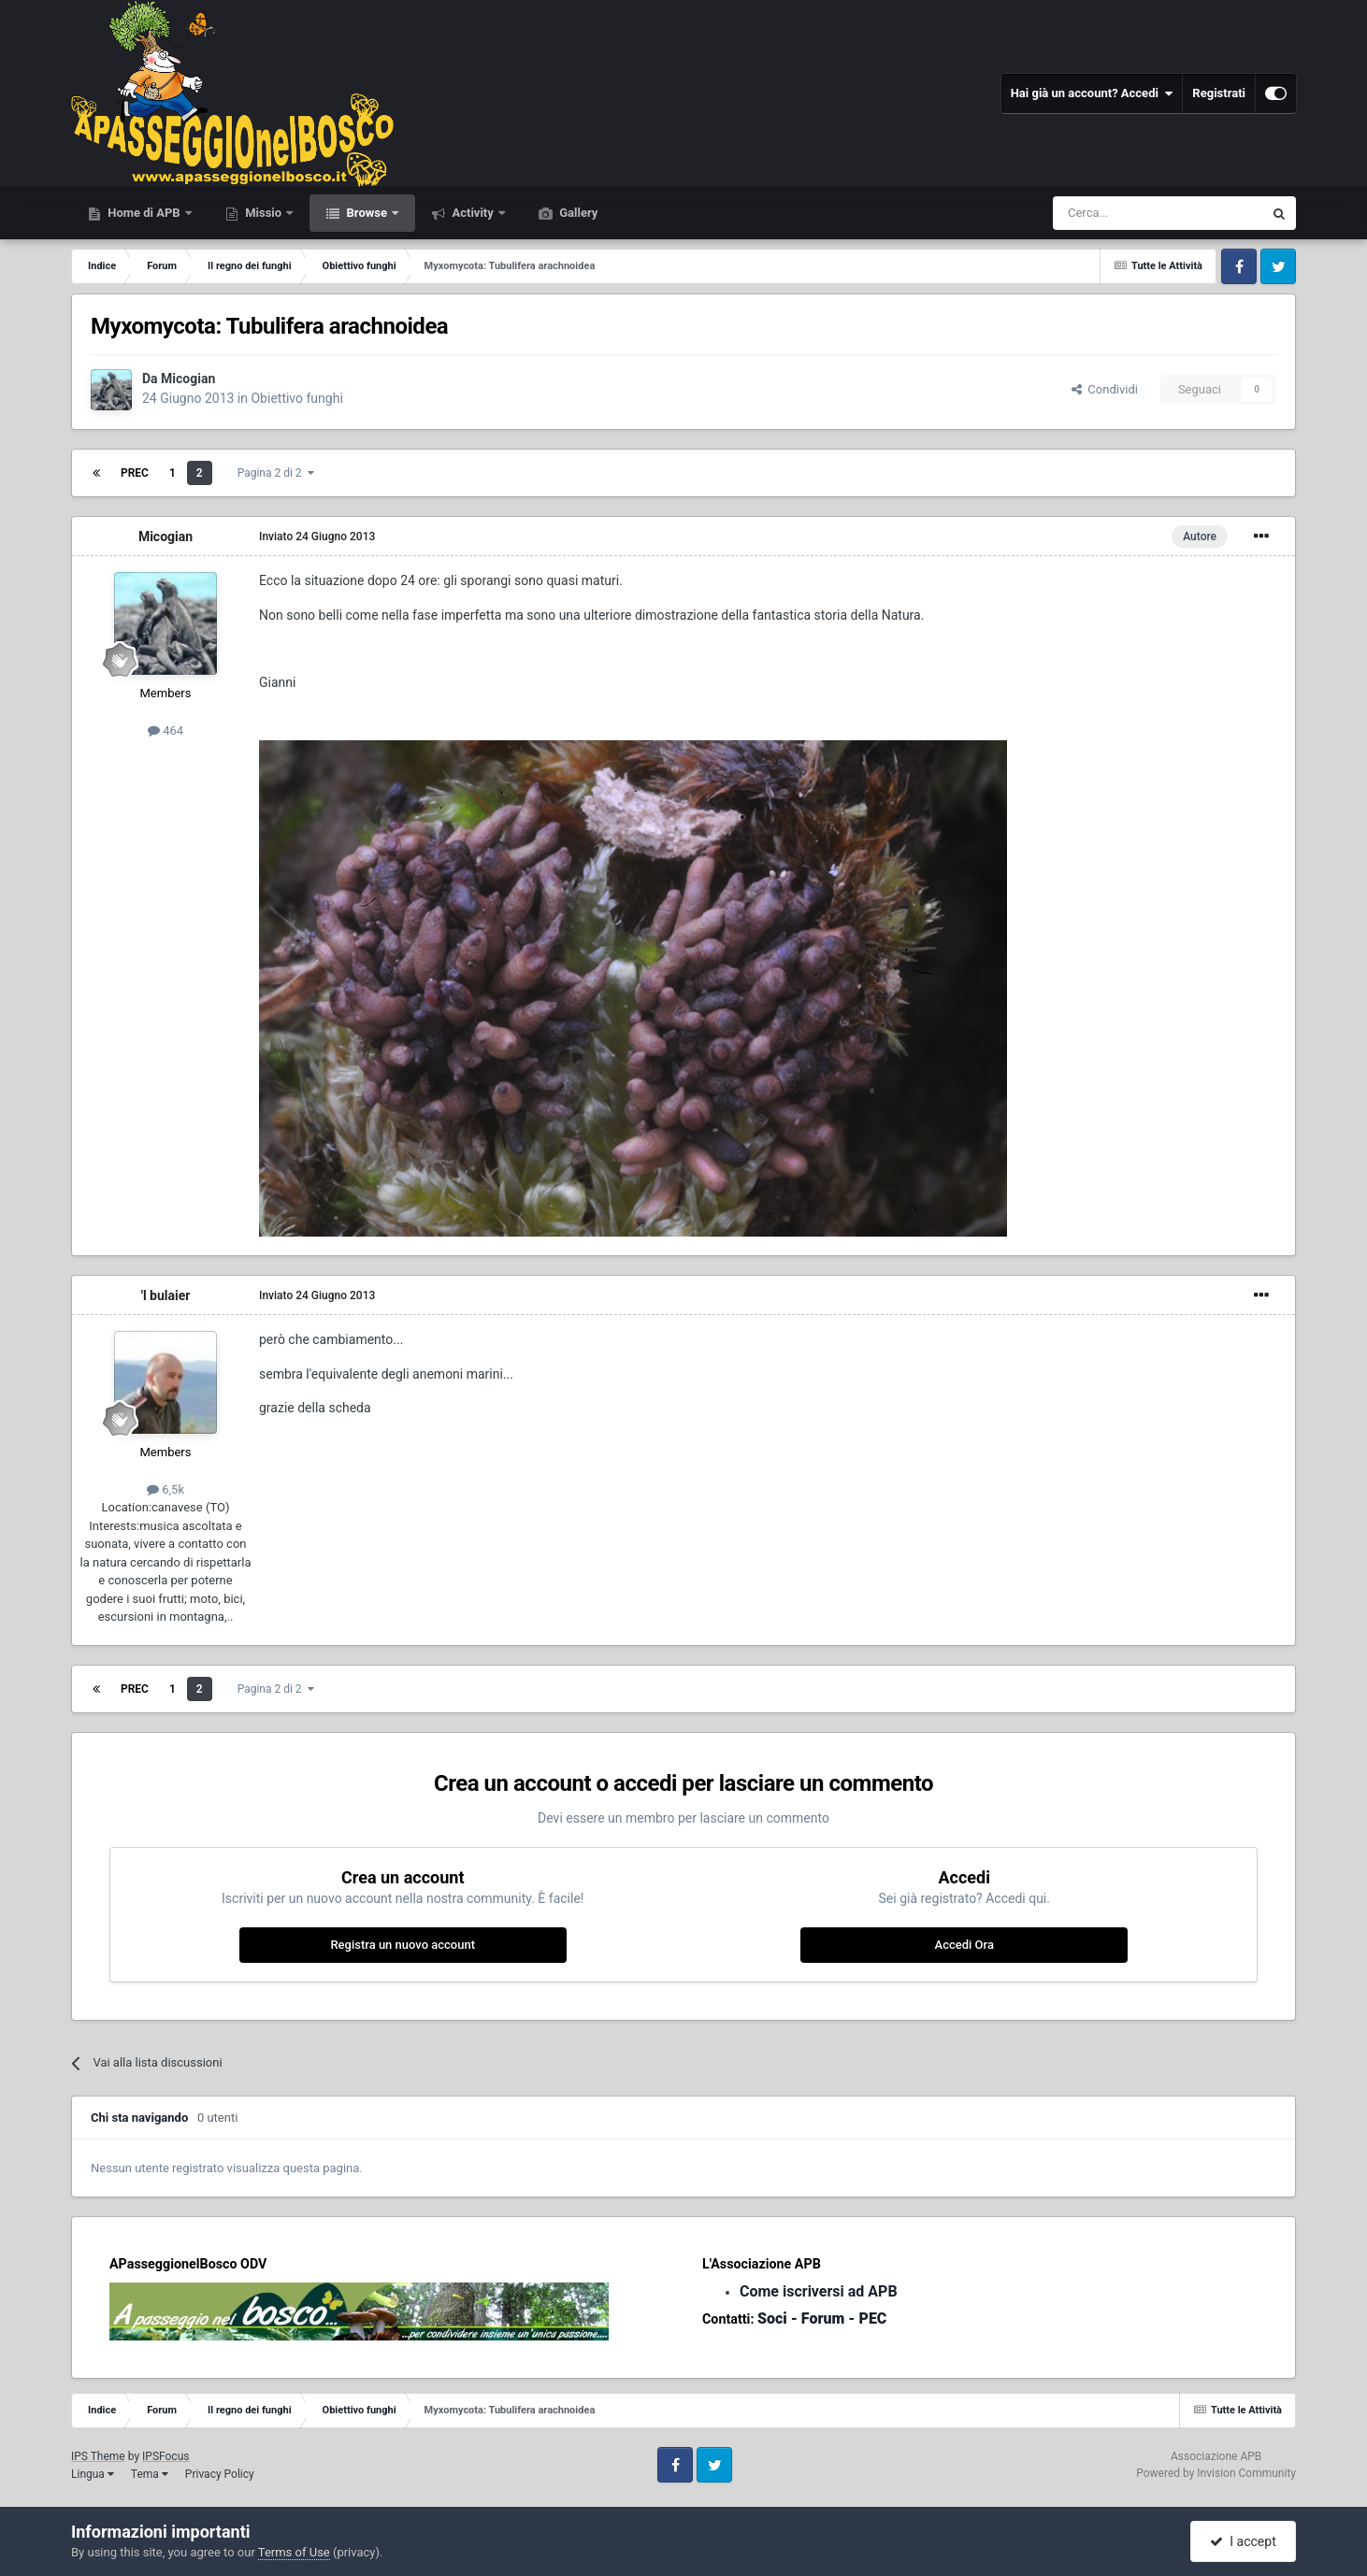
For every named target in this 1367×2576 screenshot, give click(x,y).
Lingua (92, 2474)
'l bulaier (166, 1295)
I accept (1242, 2541)
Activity (472, 213)
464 (165, 730)
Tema (149, 2474)
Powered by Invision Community (1216, 2473)
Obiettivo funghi (296, 398)
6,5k (165, 1489)
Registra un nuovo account (402, 1945)
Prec (135, 472)
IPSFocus (165, 2456)
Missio (263, 213)
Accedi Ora (964, 1945)
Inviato (317, 536)
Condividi (1105, 389)
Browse (366, 213)
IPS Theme (98, 2456)
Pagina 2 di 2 (275, 472)
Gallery (576, 213)
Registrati (1218, 93)
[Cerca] (1106, 213)
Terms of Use (294, 2552)
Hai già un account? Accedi (1092, 93)
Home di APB (144, 213)
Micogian (188, 378)
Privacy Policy (219, 2474)
